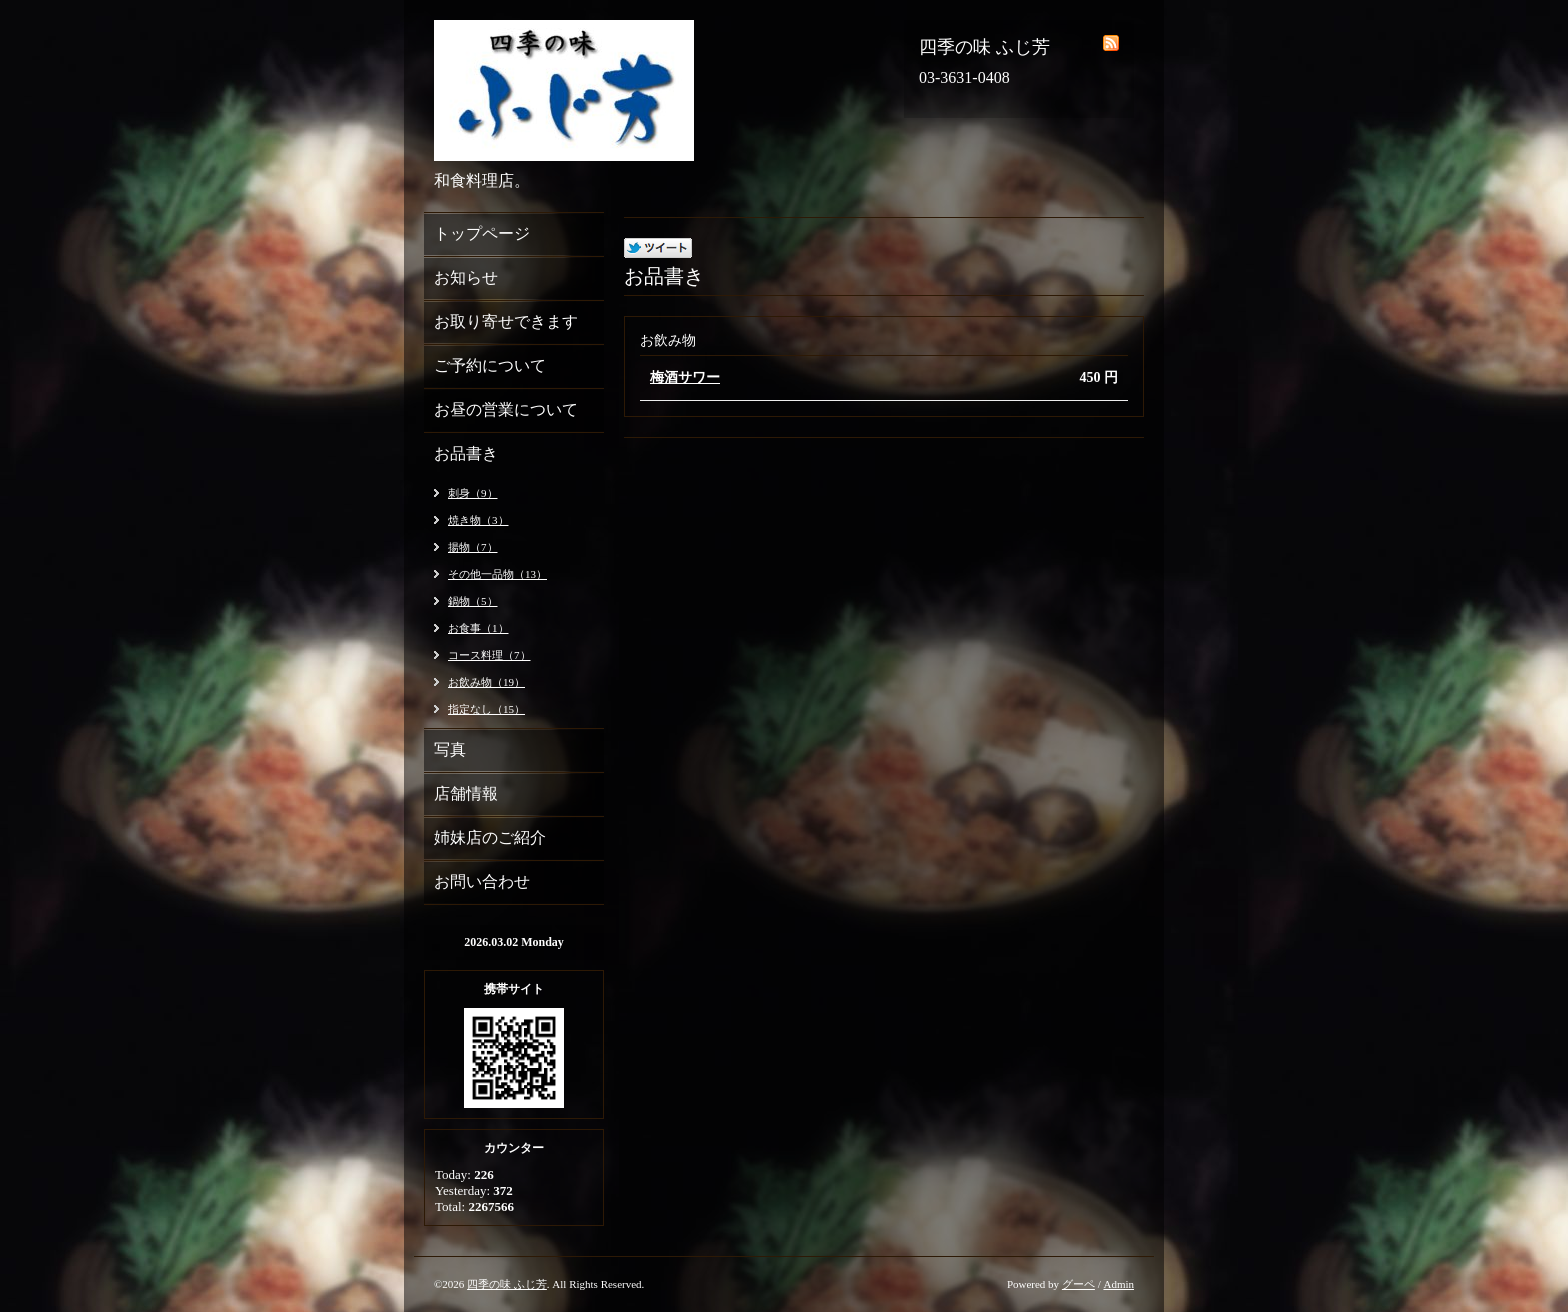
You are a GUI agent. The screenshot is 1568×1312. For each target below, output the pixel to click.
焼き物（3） (478, 520)
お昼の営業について (506, 409)
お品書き (466, 453)
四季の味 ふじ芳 (507, 1284)
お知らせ (466, 277)
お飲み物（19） (486, 682)
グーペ (1078, 1284)
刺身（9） (473, 493)
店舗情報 (466, 793)
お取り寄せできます (506, 321)
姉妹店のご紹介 (490, 837)
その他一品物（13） (497, 574)
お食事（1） (478, 628)
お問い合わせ (482, 881)
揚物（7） (473, 547)
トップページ (482, 233)
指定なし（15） (486, 709)
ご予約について (490, 365)
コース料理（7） (489, 655)
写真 (450, 749)
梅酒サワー (685, 377)
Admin (1118, 1284)
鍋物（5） (473, 601)
